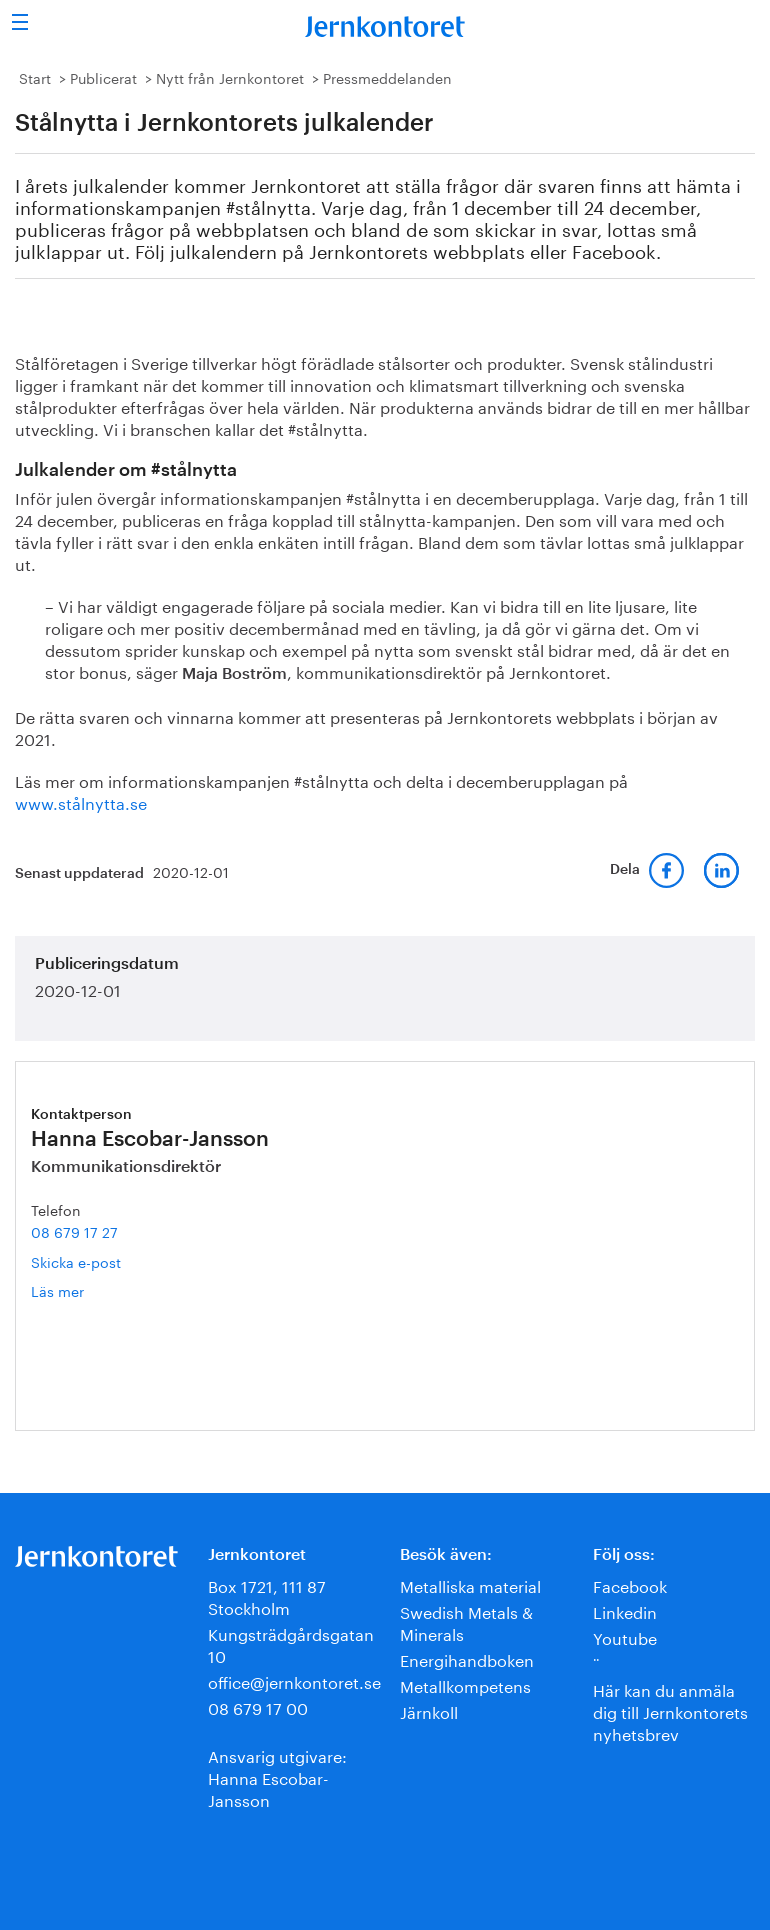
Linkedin (625, 1610)
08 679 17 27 (74, 1231)
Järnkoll (429, 1710)
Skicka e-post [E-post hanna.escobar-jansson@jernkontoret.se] (76, 1261)
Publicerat (103, 77)
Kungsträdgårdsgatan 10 (291, 1643)
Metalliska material (470, 1584)
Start (35, 77)
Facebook (630, 1584)
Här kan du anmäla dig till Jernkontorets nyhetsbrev (670, 1710)
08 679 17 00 (258, 1706)
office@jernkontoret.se (294, 1680)
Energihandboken (467, 1658)
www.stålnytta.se (81, 801)
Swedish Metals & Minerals (466, 1621)
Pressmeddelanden (387, 77)
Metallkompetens (465, 1684)
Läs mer (87, 1290)
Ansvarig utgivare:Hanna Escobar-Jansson (277, 1776)
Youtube (625, 1636)
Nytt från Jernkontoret (230, 77)
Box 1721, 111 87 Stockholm (267, 1595)
